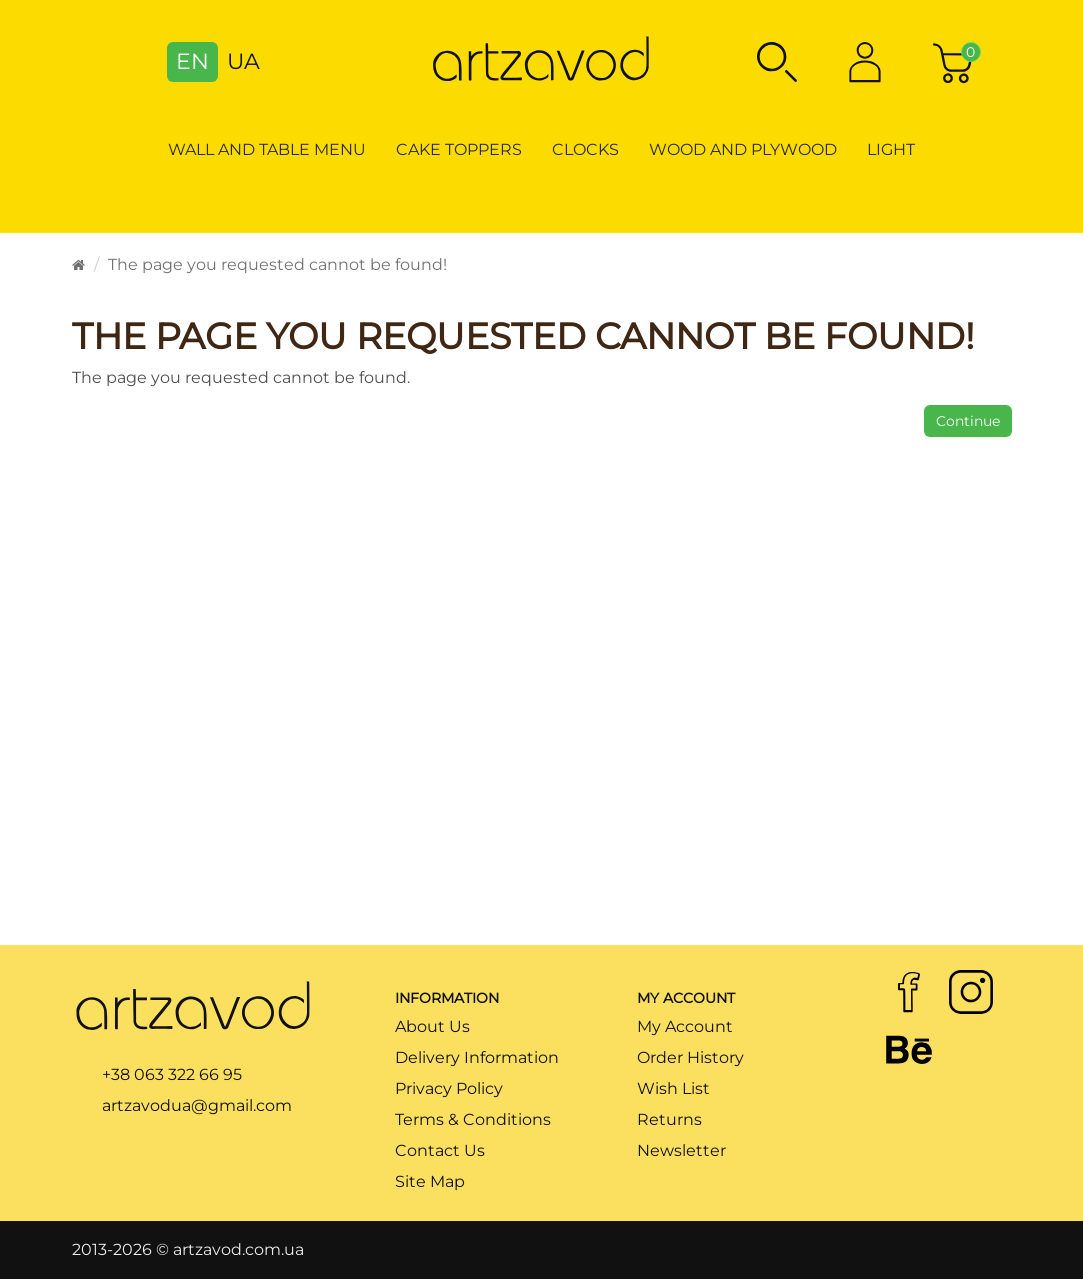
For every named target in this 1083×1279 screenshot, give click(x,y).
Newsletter (681, 1150)
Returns (669, 1119)
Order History (690, 1057)
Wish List (673, 1088)
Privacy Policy (449, 1088)
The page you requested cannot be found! (277, 264)
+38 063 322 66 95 (172, 1074)
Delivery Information (477, 1057)
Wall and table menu (267, 149)
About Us (432, 1026)
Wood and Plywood (743, 149)
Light (891, 149)
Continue (968, 421)
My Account (685, 1026)
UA (243, 61)
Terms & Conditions (473, 1119)
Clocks (585, 149)
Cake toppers (459, 149)
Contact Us (440, 1150)
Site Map (430, 1181)
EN (192, 61)
